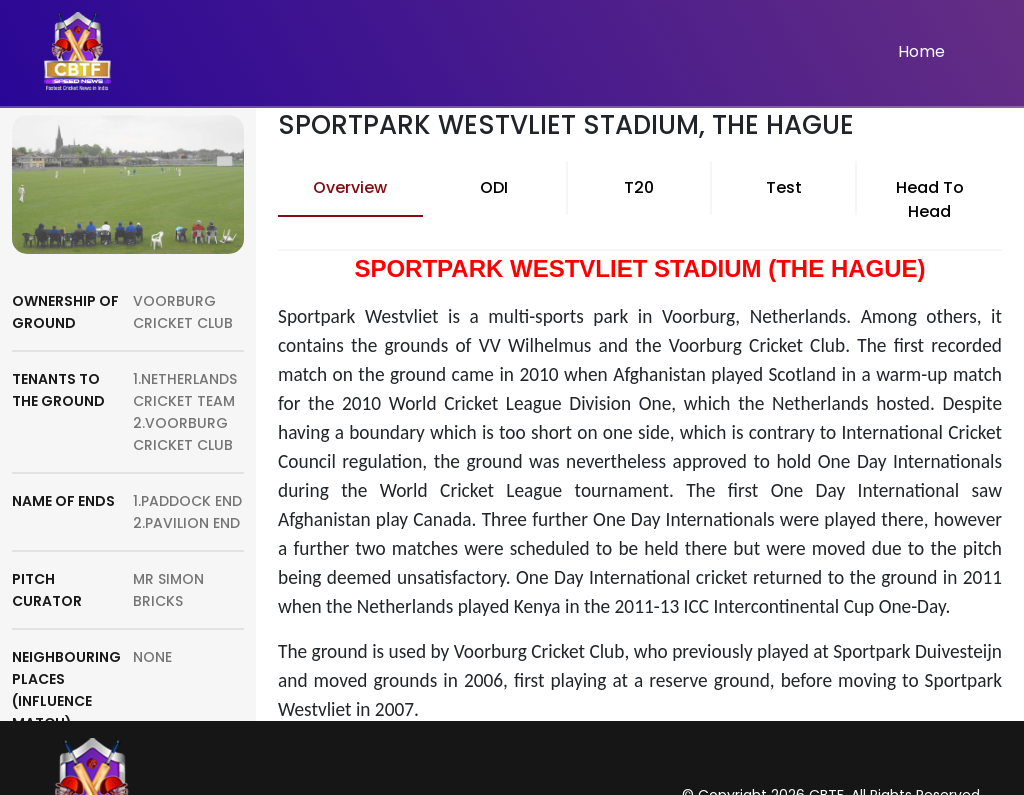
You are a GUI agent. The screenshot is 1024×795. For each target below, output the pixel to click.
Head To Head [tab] (930, 199)
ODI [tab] (494, 187)
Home (921, 51)
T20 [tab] (639, 187)
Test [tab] (784, 187)
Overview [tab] (350, 187)
